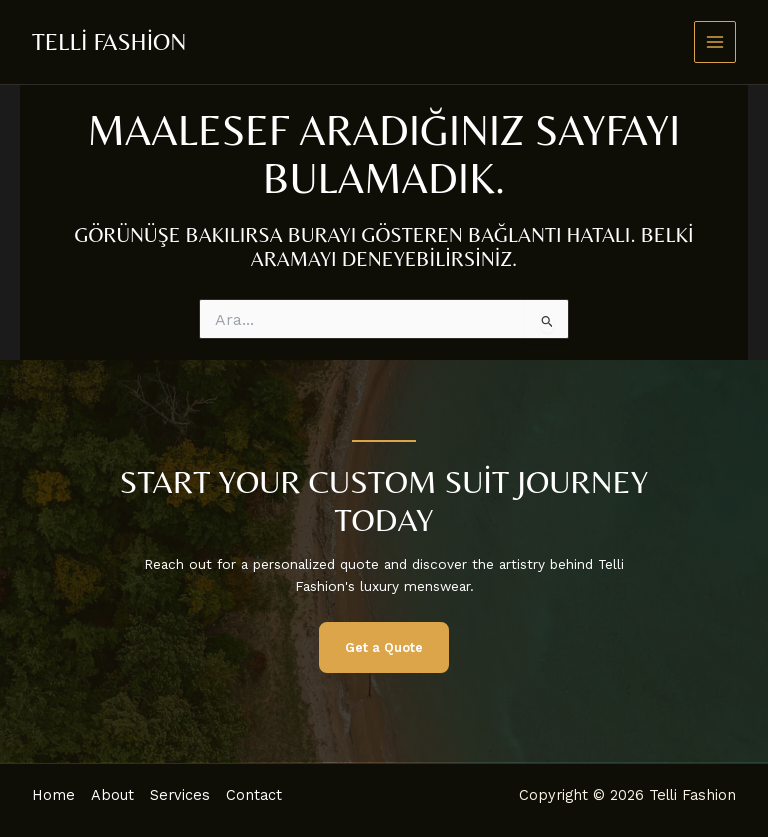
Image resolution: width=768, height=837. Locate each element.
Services (180, 795)
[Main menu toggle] (715, 42)
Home (53, 795)
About (112, 795)
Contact (254, 795)
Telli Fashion (109, 41)
